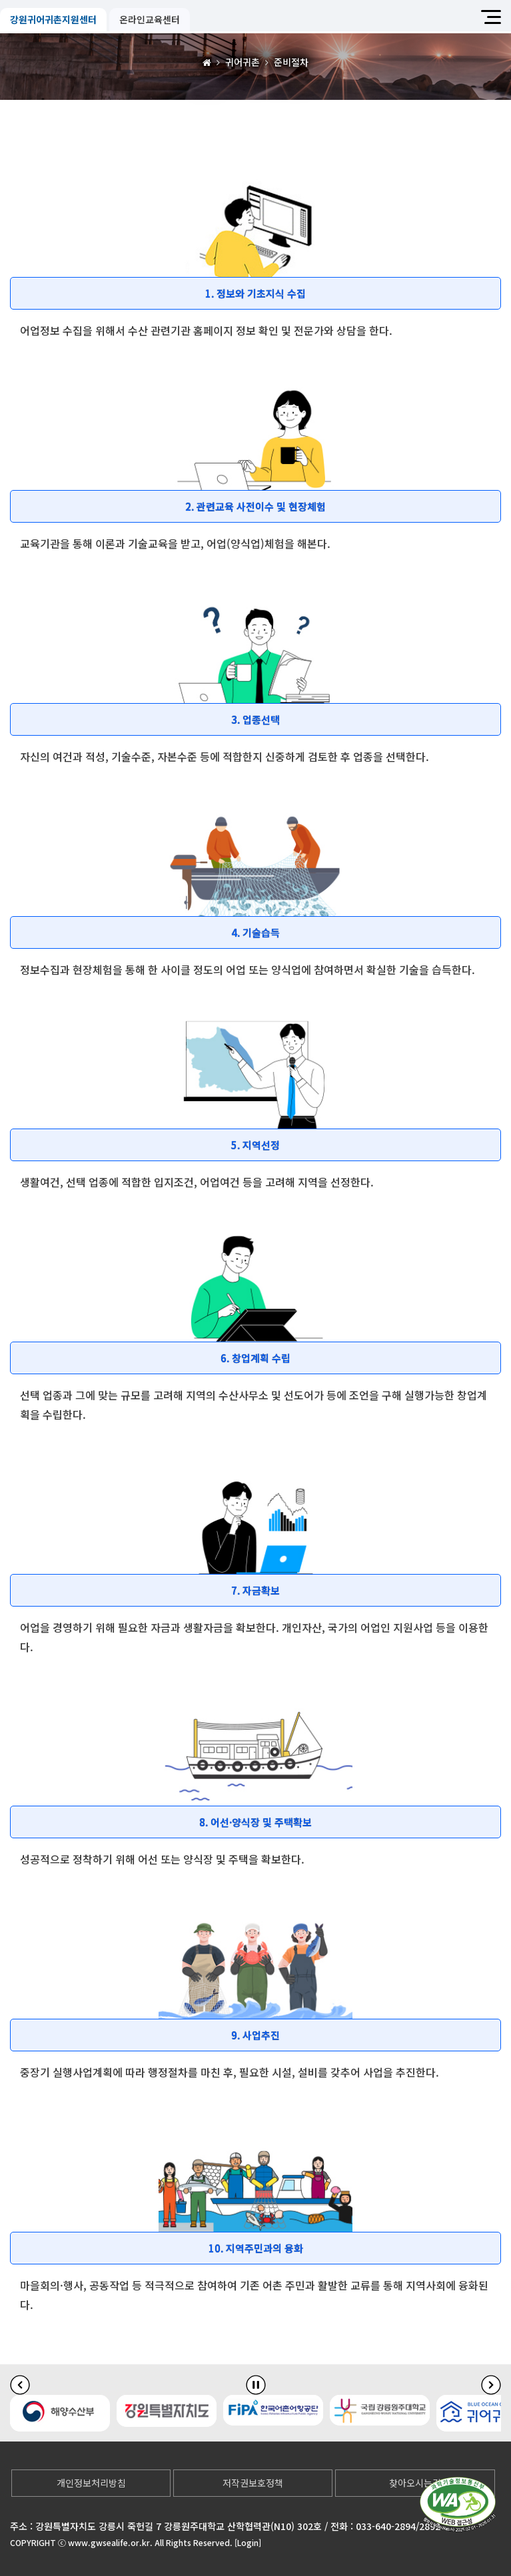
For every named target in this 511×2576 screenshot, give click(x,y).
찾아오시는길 (415, 2482)
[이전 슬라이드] (20, 2385)
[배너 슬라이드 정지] (256, 2385)
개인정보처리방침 (91, 2482)
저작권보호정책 (253, 2482)
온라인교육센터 (149, 19)
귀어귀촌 (242, 62)
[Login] (248, 2542)
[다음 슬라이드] (491, 2385)
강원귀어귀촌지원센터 (53, 19)
